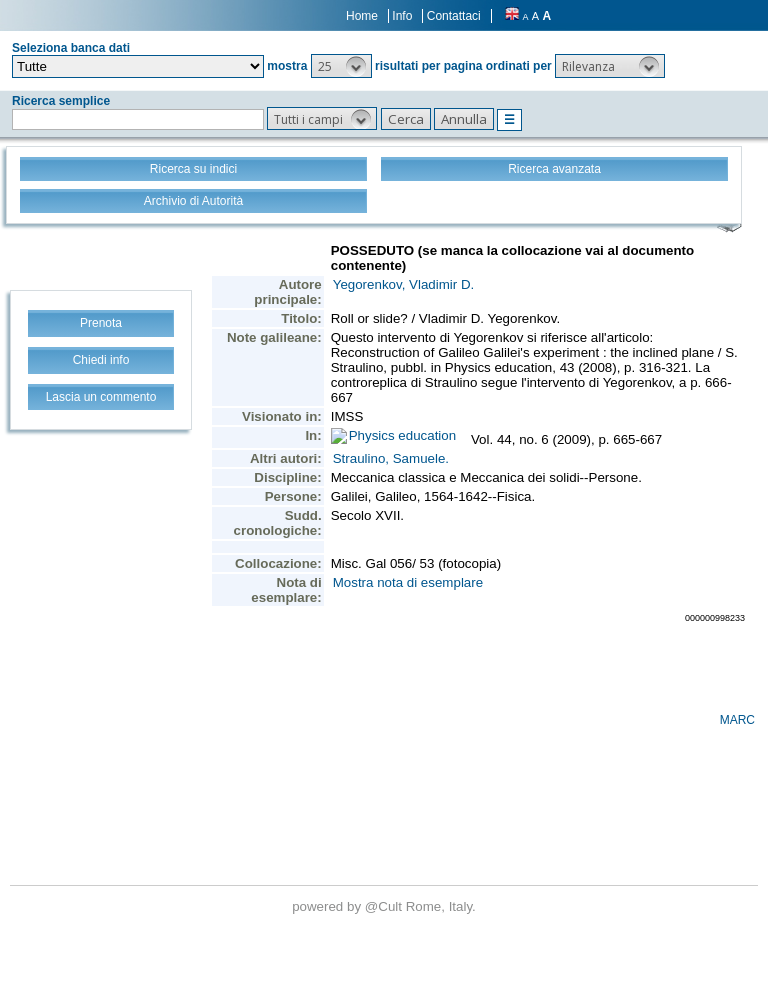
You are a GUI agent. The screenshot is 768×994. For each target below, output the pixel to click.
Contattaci (454, 16)
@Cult (385, 906)
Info (402, 16)
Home (362, 16)
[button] (341, 66)
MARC (737, 720)
